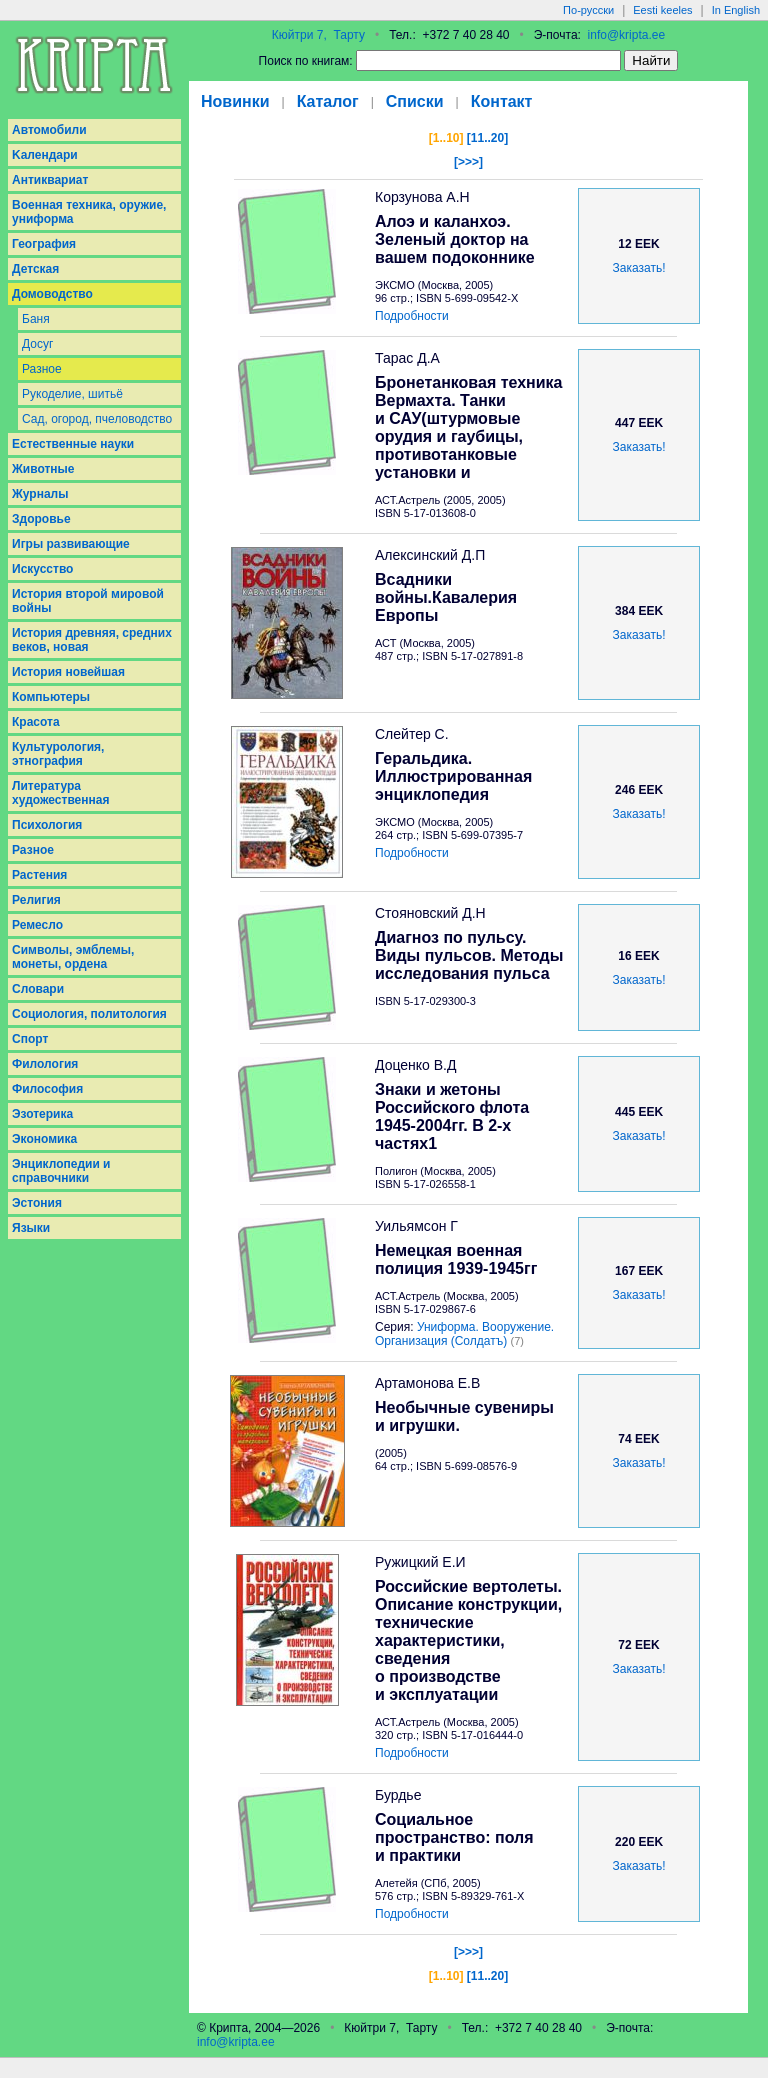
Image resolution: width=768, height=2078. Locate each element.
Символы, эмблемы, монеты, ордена (73, 957)
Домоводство (52, 294)
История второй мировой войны (88, 601)
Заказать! (639, 268)
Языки (31, 1228)
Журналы (40, 494)
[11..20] (487, 138)
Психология (47, 825)
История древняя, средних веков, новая (92, 640)
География (44, 244)
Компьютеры (51, 697)
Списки (415, 101)
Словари (38, 989)
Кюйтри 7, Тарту (318, 35)
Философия (47, 1089)
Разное (42, 369)
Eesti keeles (662, 10)
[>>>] (468, 162)
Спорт (30, 1039)
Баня (36, 319)
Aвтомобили (49, 130)
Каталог (328, 101)
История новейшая (68, 672)
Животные (43, 469)
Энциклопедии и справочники (61, 1171)
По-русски (588, 10)
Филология (45, 1064)
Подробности (412, 316)
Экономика (44, 1139)
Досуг (37, 344)
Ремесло (37, 925)
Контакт (502, 101)
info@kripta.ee (627, 35)
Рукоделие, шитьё (72, 394)
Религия (36, 900)
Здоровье (41, 519)
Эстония (37, 1203)
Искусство (42, 569)
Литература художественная (60, 793)
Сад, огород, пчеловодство (97, 419)
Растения (39, 875)
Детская (35, 269)
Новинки (235, 101)
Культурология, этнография (58, 754)
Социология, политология (89, 1014)
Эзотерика (42, 1114)
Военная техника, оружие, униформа (89, 212)
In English (736, 10)
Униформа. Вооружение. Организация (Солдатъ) (464, 1334)
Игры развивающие (71, 544)
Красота (36, 722)
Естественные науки (73, 444)
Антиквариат (50, 180)
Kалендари (45, 155)
